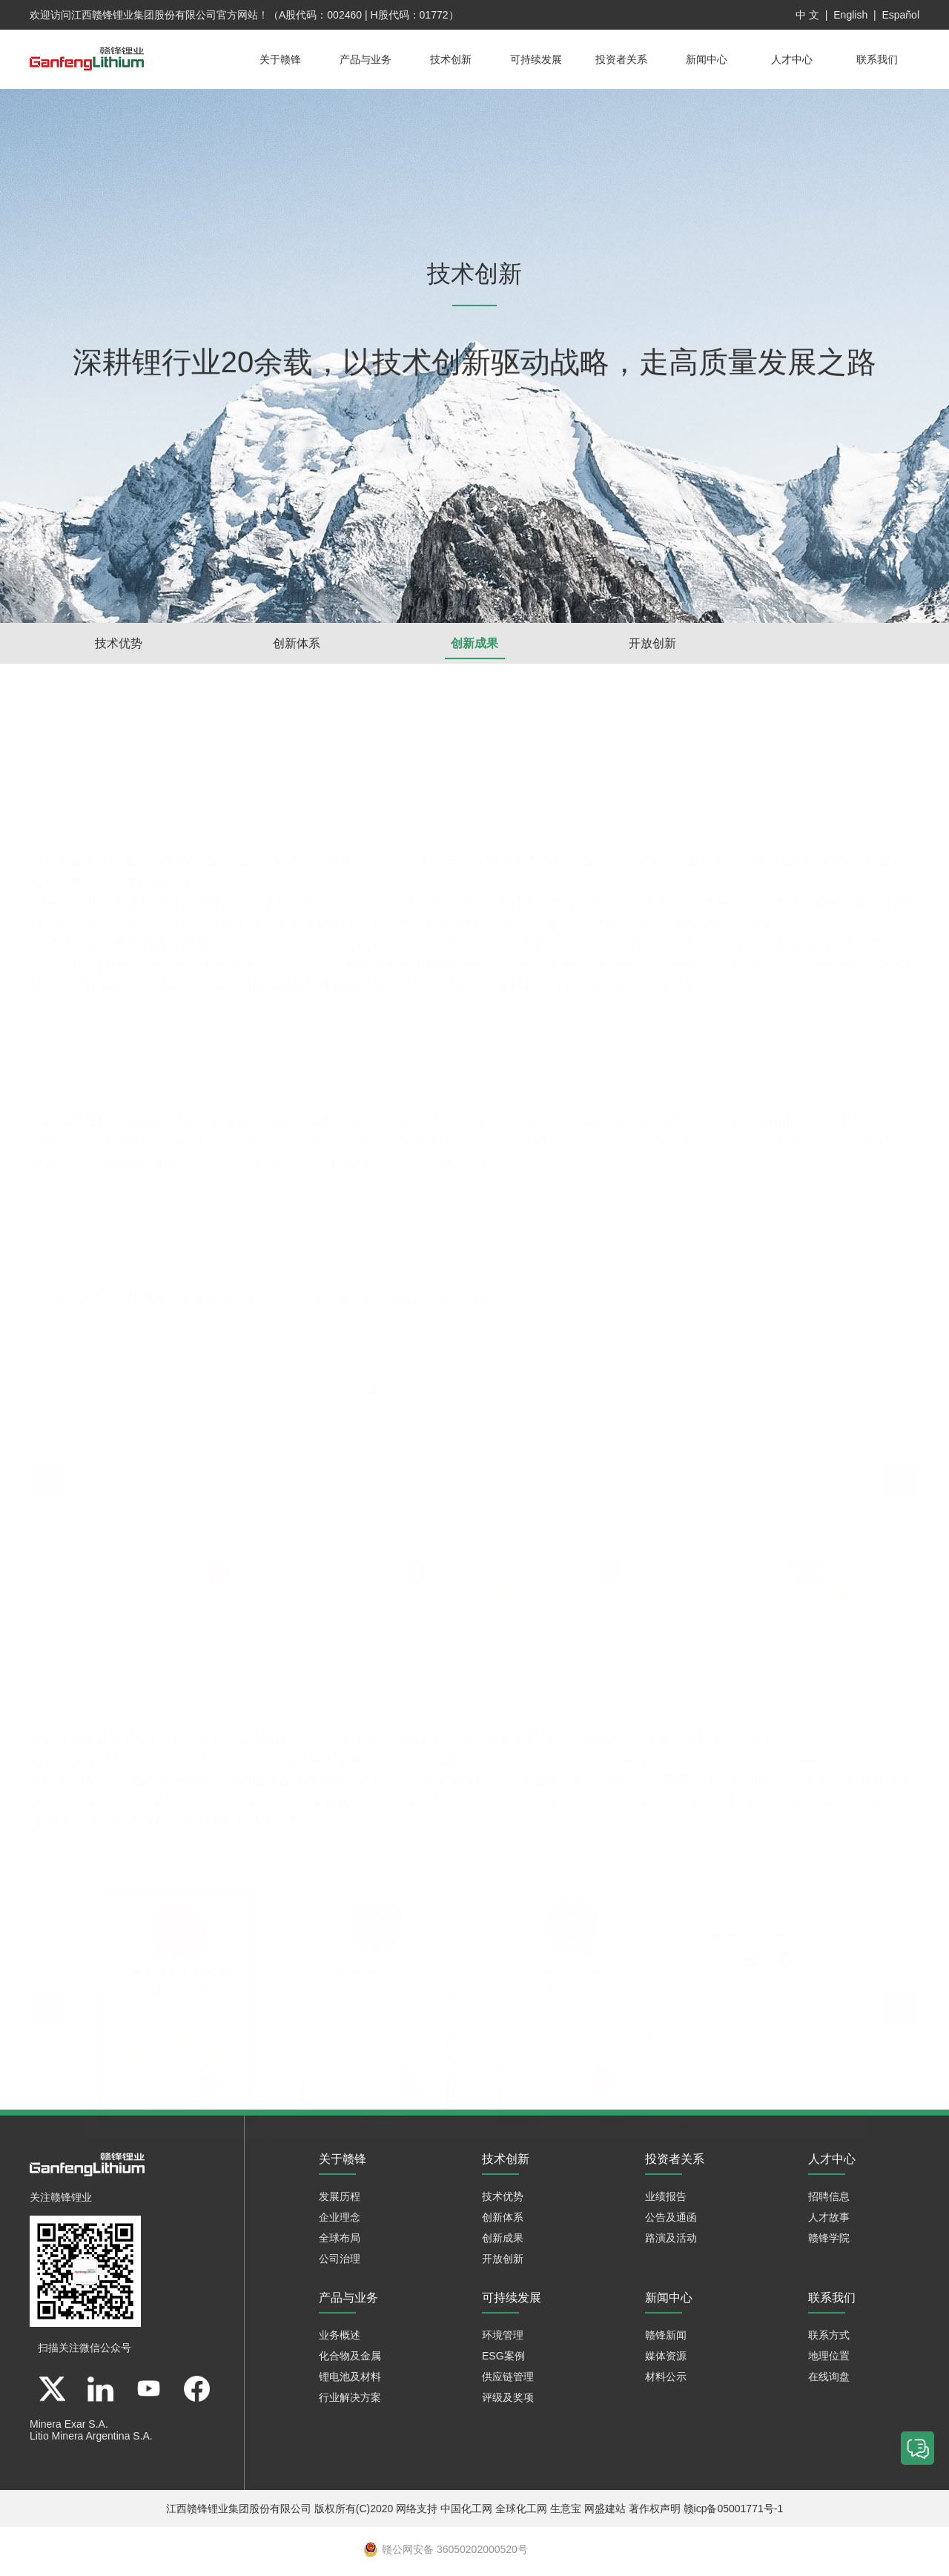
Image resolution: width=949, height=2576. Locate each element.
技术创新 (451, 59)
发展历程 (339, 2201)
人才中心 (792, 59)
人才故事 (829, 2221)
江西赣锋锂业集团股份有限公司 (143, 15)
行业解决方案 (350, 2402)
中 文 (807, 15)
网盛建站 (605, 2513)
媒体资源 (666, 2360)
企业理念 (339, 2221)
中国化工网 (466, 2513)
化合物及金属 (350, 2360)
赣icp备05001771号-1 (734, 2513)
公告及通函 (671, 2221)
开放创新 (652, 643)
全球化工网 (521, 2513)
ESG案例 (503, 2360)
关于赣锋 (280, 59)
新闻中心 (706, 59)
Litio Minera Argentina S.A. (91, 2440)
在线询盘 (829, 2381)
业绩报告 (666, 2201)
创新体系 (296, 643)
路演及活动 (671, 2242)
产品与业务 (365, 59)
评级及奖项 (508, 2402)
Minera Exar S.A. (69, 2428)
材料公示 (666, 2381)
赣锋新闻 (666, 2339)
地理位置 (829, 2360)
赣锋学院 (829, 2242)
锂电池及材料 (350, 2381)
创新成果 (474, 643)
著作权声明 (655, 2513)
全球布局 (339, 2242)
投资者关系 (621, 59)
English (850, 15)
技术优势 (118, 643)
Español (900, 15)
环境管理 (502, 2339)
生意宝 (565, 2513)
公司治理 (339, 2263)
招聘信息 (829, 2201)
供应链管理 (508, 2381)
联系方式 (829, 2339)
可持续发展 (536, 59)
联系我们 (877, 59)
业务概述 (339, 2339)
